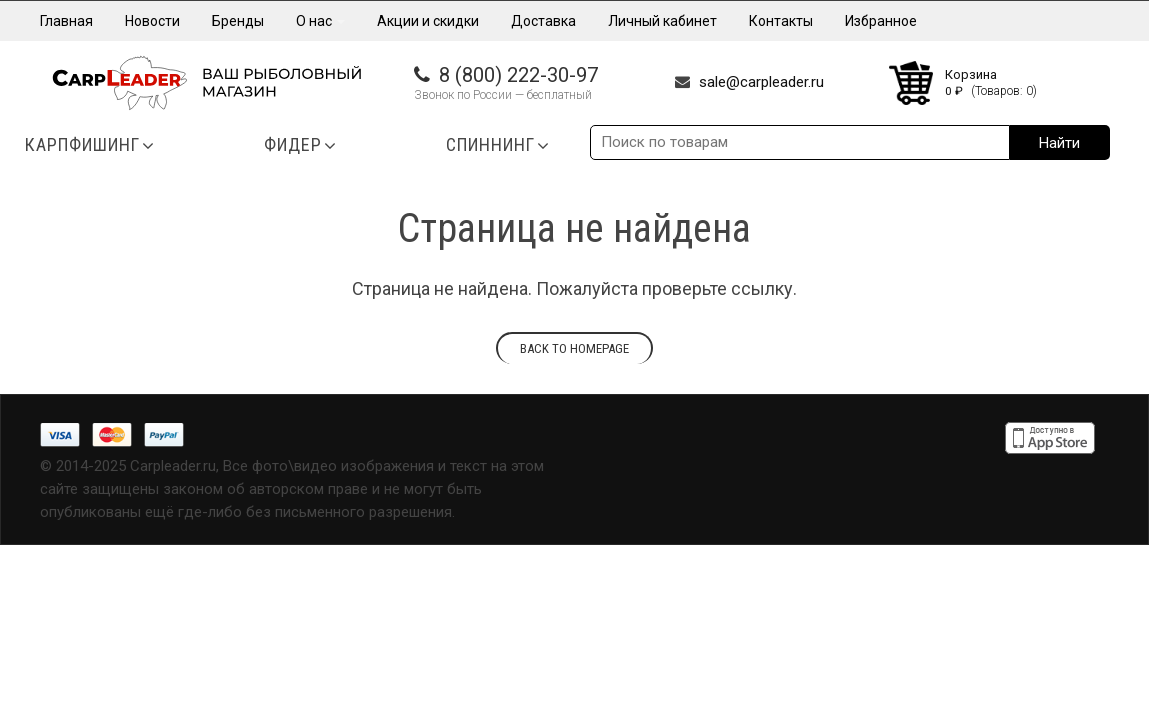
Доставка (543, 21)
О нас (320, 21)
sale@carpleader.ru (761, 82)
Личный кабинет (662, 21)
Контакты (781, 21)
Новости (152, 21)
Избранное (881, 21)
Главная (66, 21)
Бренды (238, 21)
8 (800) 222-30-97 (518, 75)
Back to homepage (574, 348)
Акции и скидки (428, 21)
